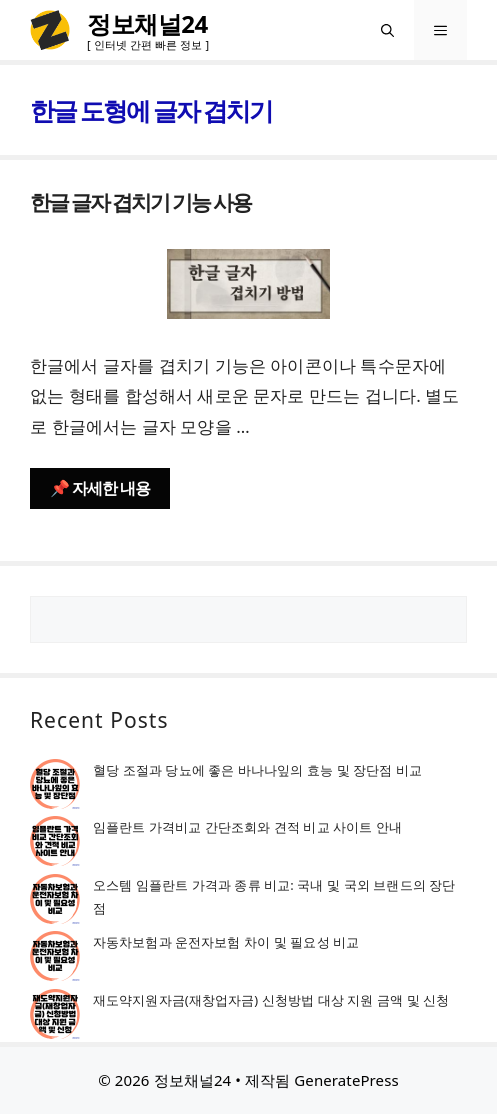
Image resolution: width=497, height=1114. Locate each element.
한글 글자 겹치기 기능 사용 (140, 202)
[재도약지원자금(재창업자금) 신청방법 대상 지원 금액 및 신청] (55, 1017)
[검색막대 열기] (387, 30)
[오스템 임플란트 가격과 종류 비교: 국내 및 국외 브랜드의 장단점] (55, 902)
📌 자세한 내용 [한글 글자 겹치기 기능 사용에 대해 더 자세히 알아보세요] (100, 488)
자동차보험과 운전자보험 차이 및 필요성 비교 (226, 942)
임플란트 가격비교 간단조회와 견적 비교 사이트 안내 (247, 827)
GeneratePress (346, 1080)
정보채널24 (147, 23)
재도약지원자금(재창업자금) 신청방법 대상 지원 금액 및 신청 (271, 1000)
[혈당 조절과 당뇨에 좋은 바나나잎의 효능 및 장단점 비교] (55, 787)
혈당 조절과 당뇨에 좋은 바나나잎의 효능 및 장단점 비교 (257, 770)
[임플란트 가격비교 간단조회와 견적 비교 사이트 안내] (55, 844)
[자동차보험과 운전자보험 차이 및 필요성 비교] (55, 959)
